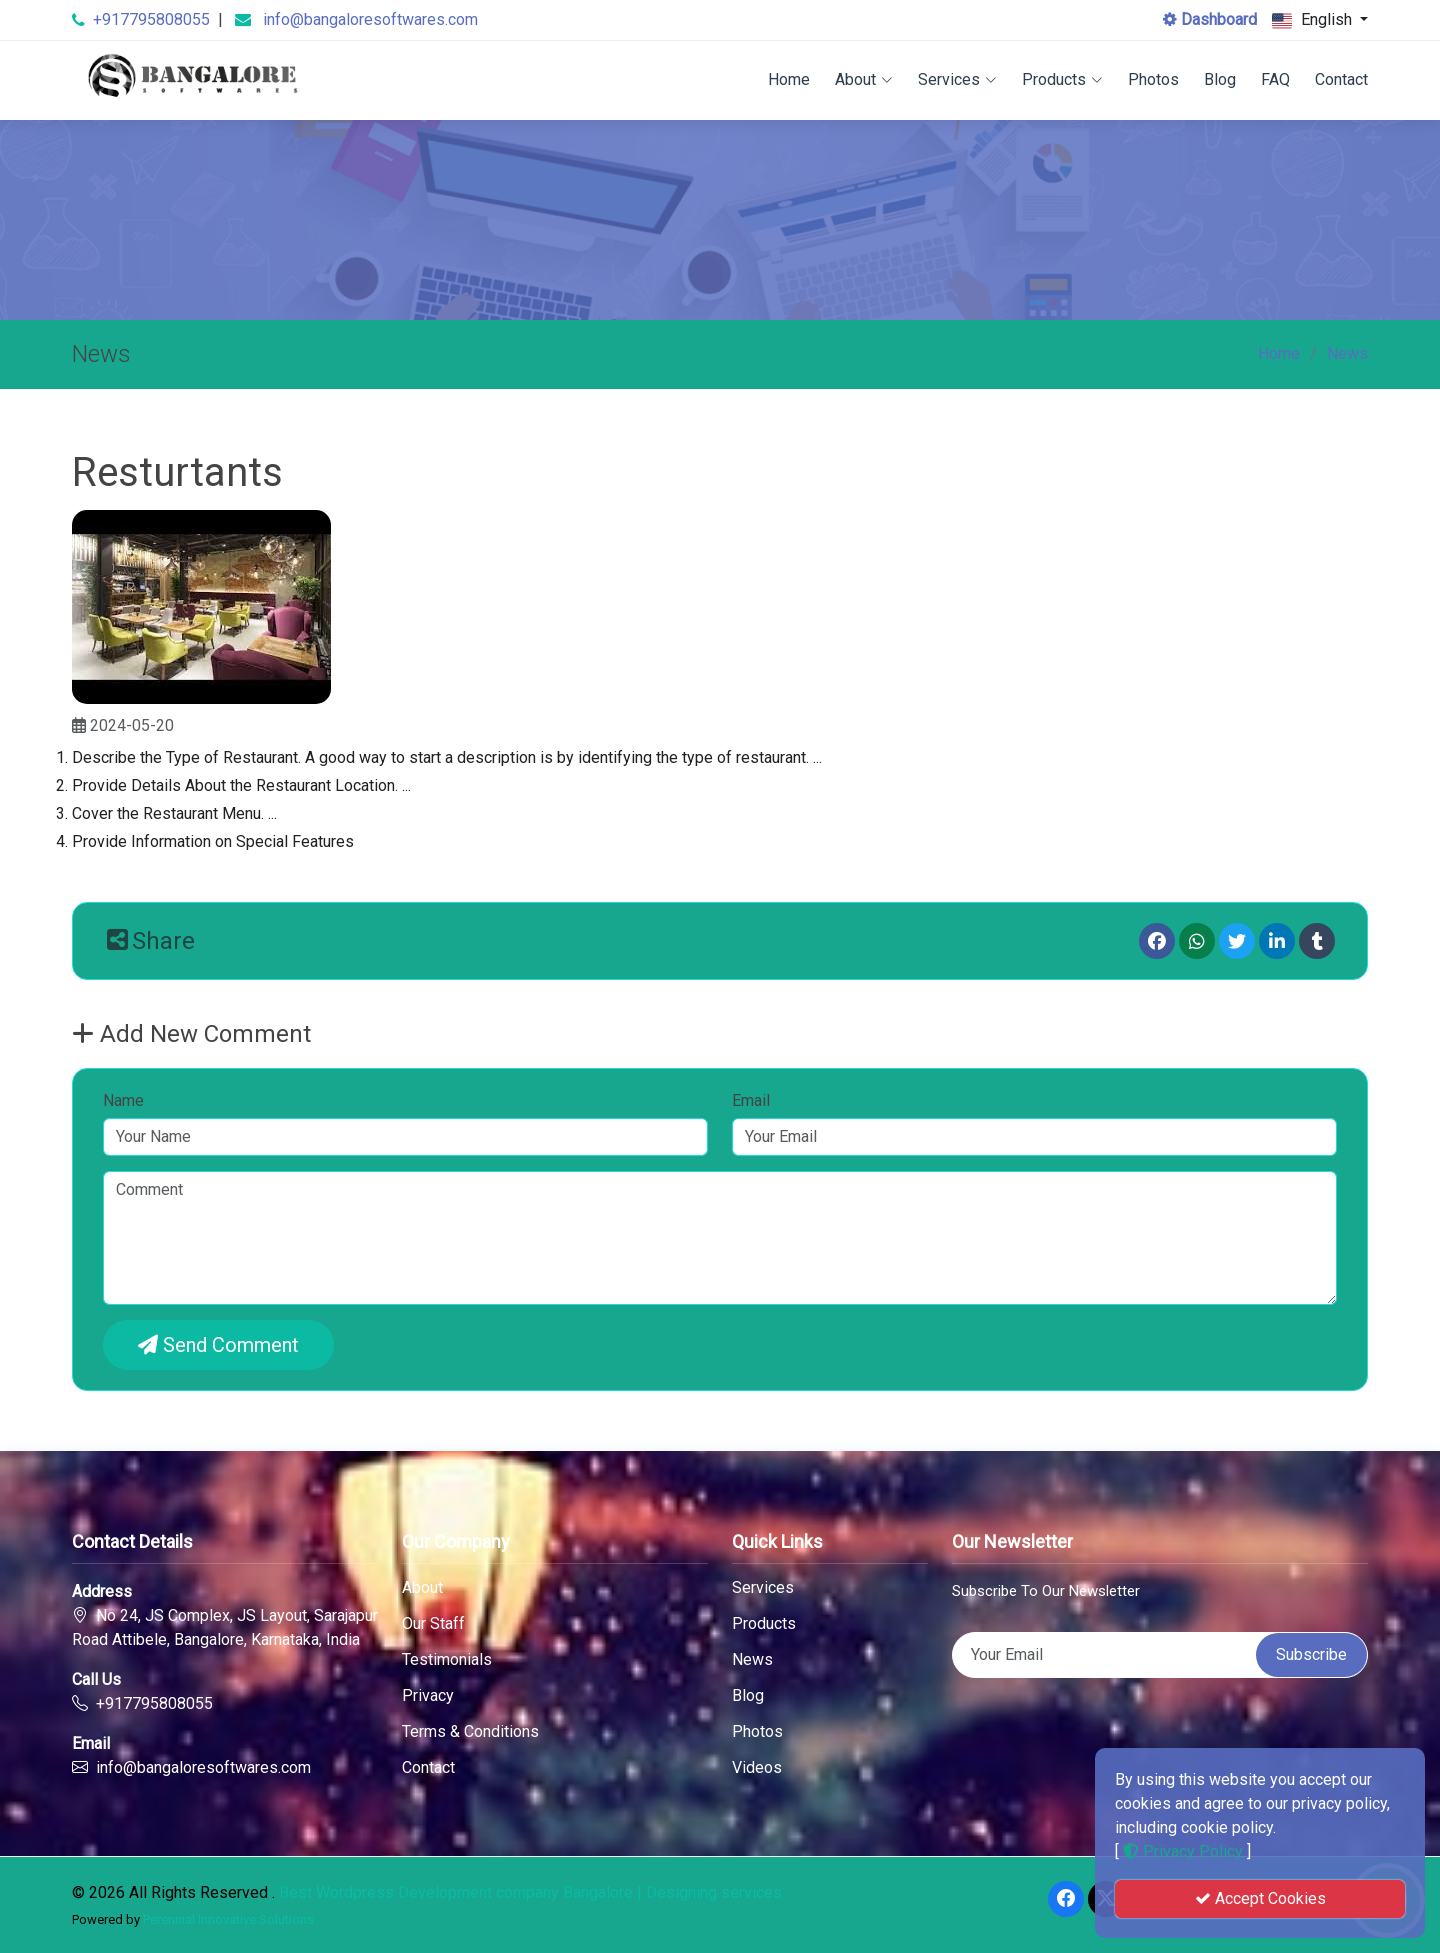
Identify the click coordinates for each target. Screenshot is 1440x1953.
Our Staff (433, 1624)
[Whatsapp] (1197, 941)
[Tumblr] (1317, 941)
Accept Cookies (1260, 1898)
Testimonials (447, 1660)
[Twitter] (1237, 941)
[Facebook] (1157, 941)
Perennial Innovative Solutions (228, 1919)
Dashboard (1210, 19)
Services (957, 79)
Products (1062, 79)
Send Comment (218, 1345)
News (1347, 353)
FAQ (1275, 79)
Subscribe (1311, 1654)
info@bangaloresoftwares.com (370, 19)
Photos (1153, 79)
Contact (1341, 79)
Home (789, 79)
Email (751, 1100)
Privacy (428, 1696)
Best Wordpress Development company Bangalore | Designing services (530, 1892)
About (864, 79)
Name (123, 1100)
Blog (1220, 79)
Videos (757, 1768)
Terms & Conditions (470, 1732)
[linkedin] (1277, 941)
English (1314, 20)
